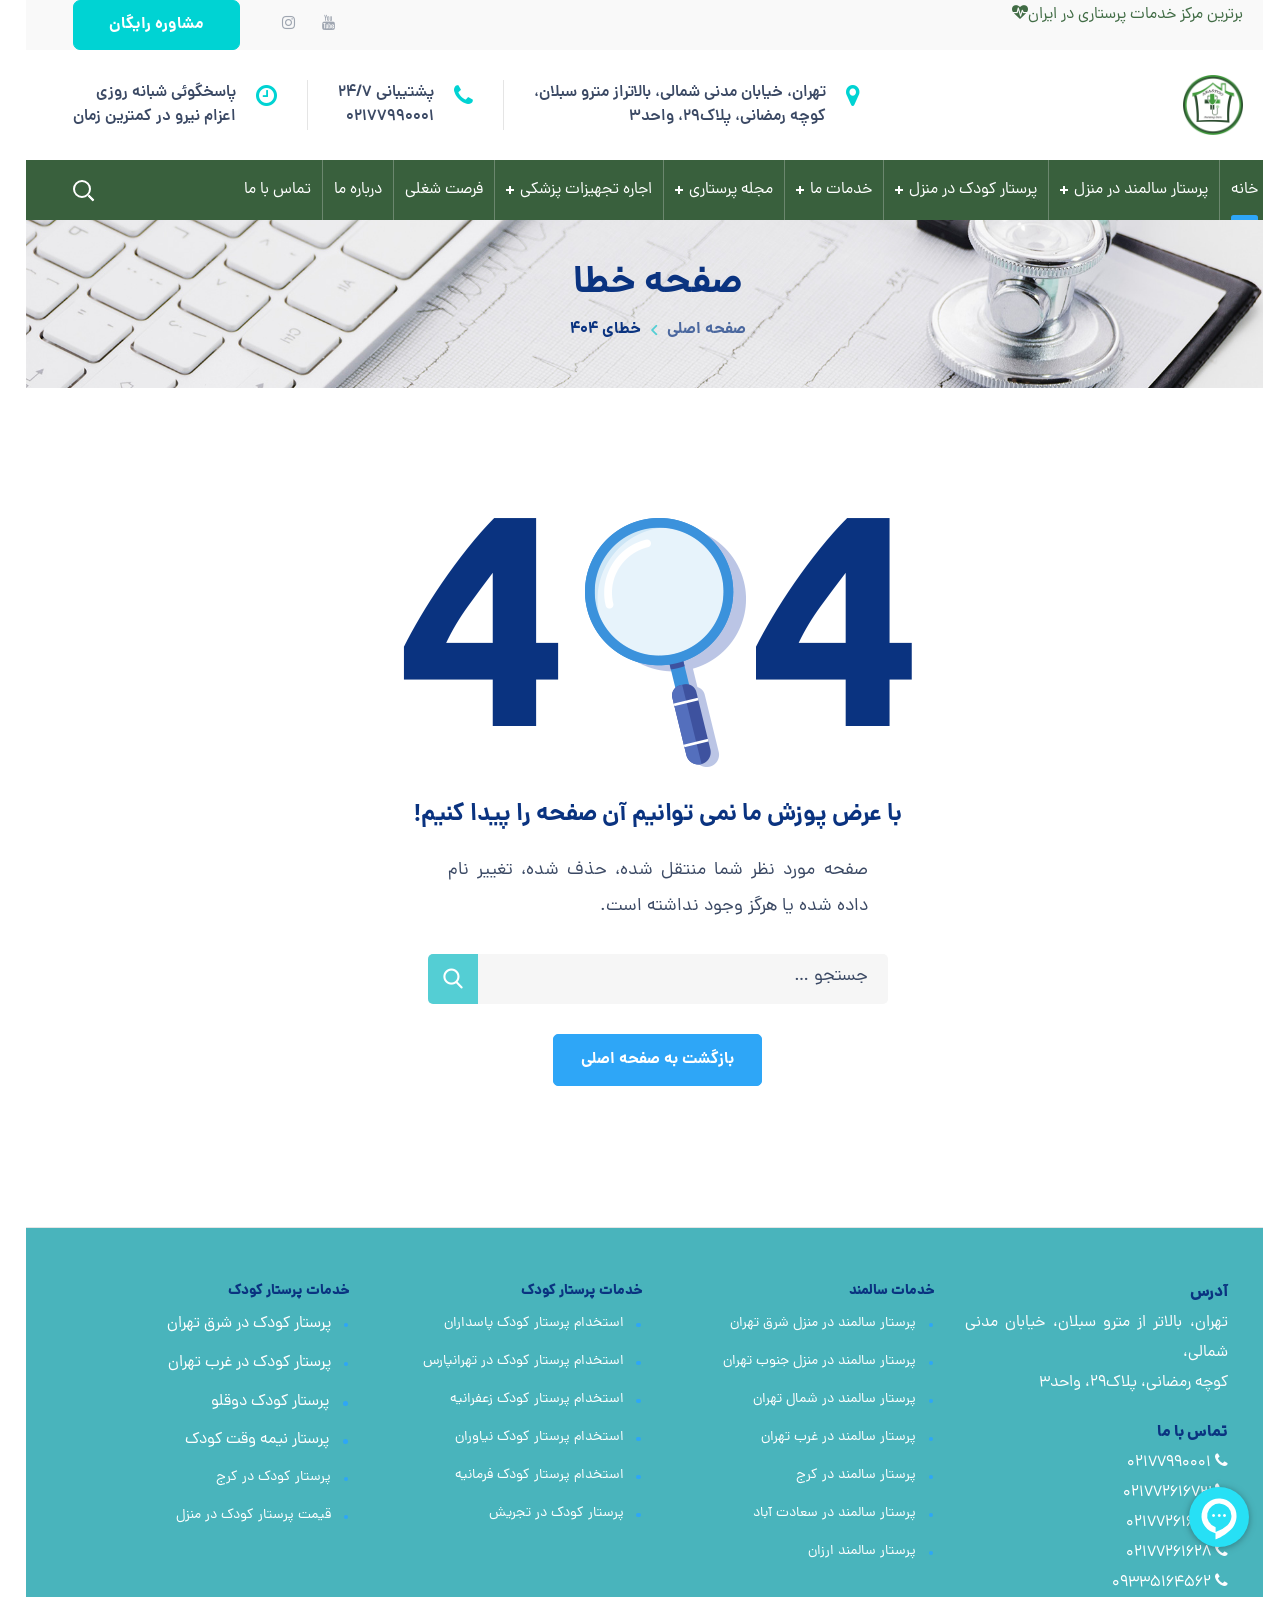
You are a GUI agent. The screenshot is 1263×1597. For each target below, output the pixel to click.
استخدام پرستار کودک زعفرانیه (511, 1399)
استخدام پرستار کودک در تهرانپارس (497, 1361)
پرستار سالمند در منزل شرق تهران (797, 1323)
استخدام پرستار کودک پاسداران (508, 1323)
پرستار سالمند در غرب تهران (812, 1437)
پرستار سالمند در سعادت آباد (808, 1513)
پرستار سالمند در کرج (830, 1475)
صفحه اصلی (680, 329)
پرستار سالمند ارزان (836, 1551)
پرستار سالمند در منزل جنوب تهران (793, 1361)
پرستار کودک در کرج (247, 1477)
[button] (130, 25)
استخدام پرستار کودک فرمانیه (513, 1475)
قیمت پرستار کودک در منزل (227, 1515)
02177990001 (364, 117)
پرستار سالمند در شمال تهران (808, 1399)
